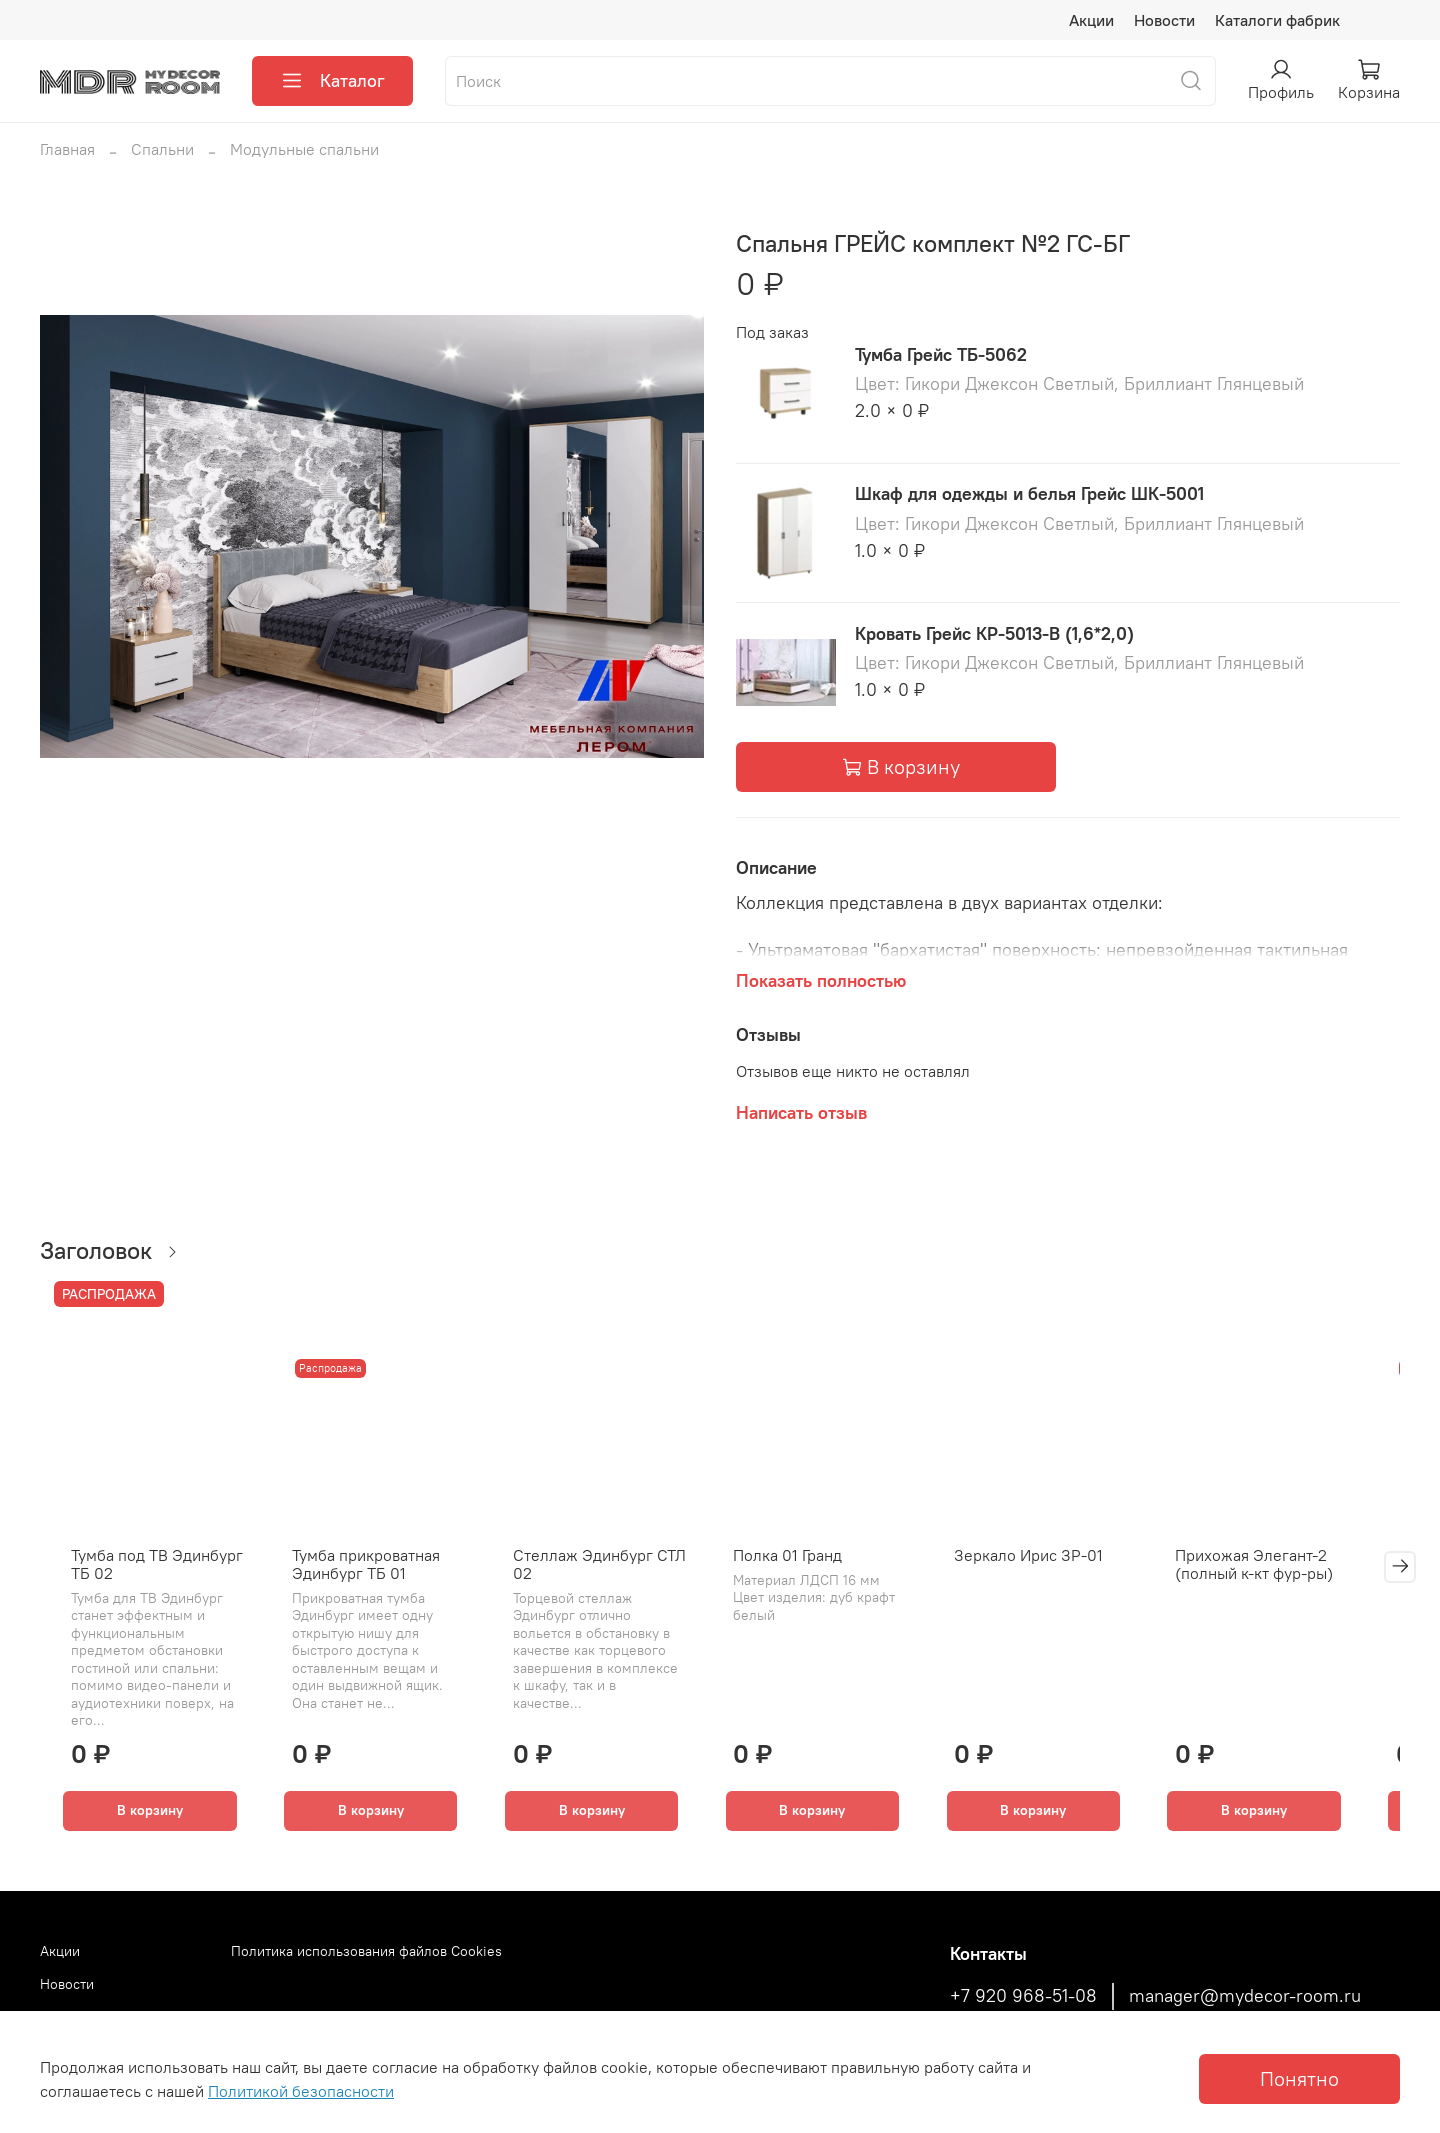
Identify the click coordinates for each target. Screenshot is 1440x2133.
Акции (1091, 20)
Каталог (332, 81)
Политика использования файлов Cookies (366, 1951)
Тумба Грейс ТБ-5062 (941, 354)
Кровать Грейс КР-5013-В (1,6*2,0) (994, 633)
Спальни (162, 149)
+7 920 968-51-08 (1023, 1996)
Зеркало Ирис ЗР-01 (1047, 1563)
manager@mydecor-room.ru (1245, 1996)
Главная (67, 149)
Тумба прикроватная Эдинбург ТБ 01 (359, 1572)
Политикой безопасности (301, 2091)
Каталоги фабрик (1277, 20)
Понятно (1299, 2078)
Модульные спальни (304, 149)
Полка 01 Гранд (797, 1563)
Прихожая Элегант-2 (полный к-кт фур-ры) (1281, 1572)
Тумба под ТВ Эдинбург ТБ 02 (142, 1572)
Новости (1164, 20)
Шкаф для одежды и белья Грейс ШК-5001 (1029, 493)
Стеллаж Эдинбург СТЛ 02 (600, 1572)
